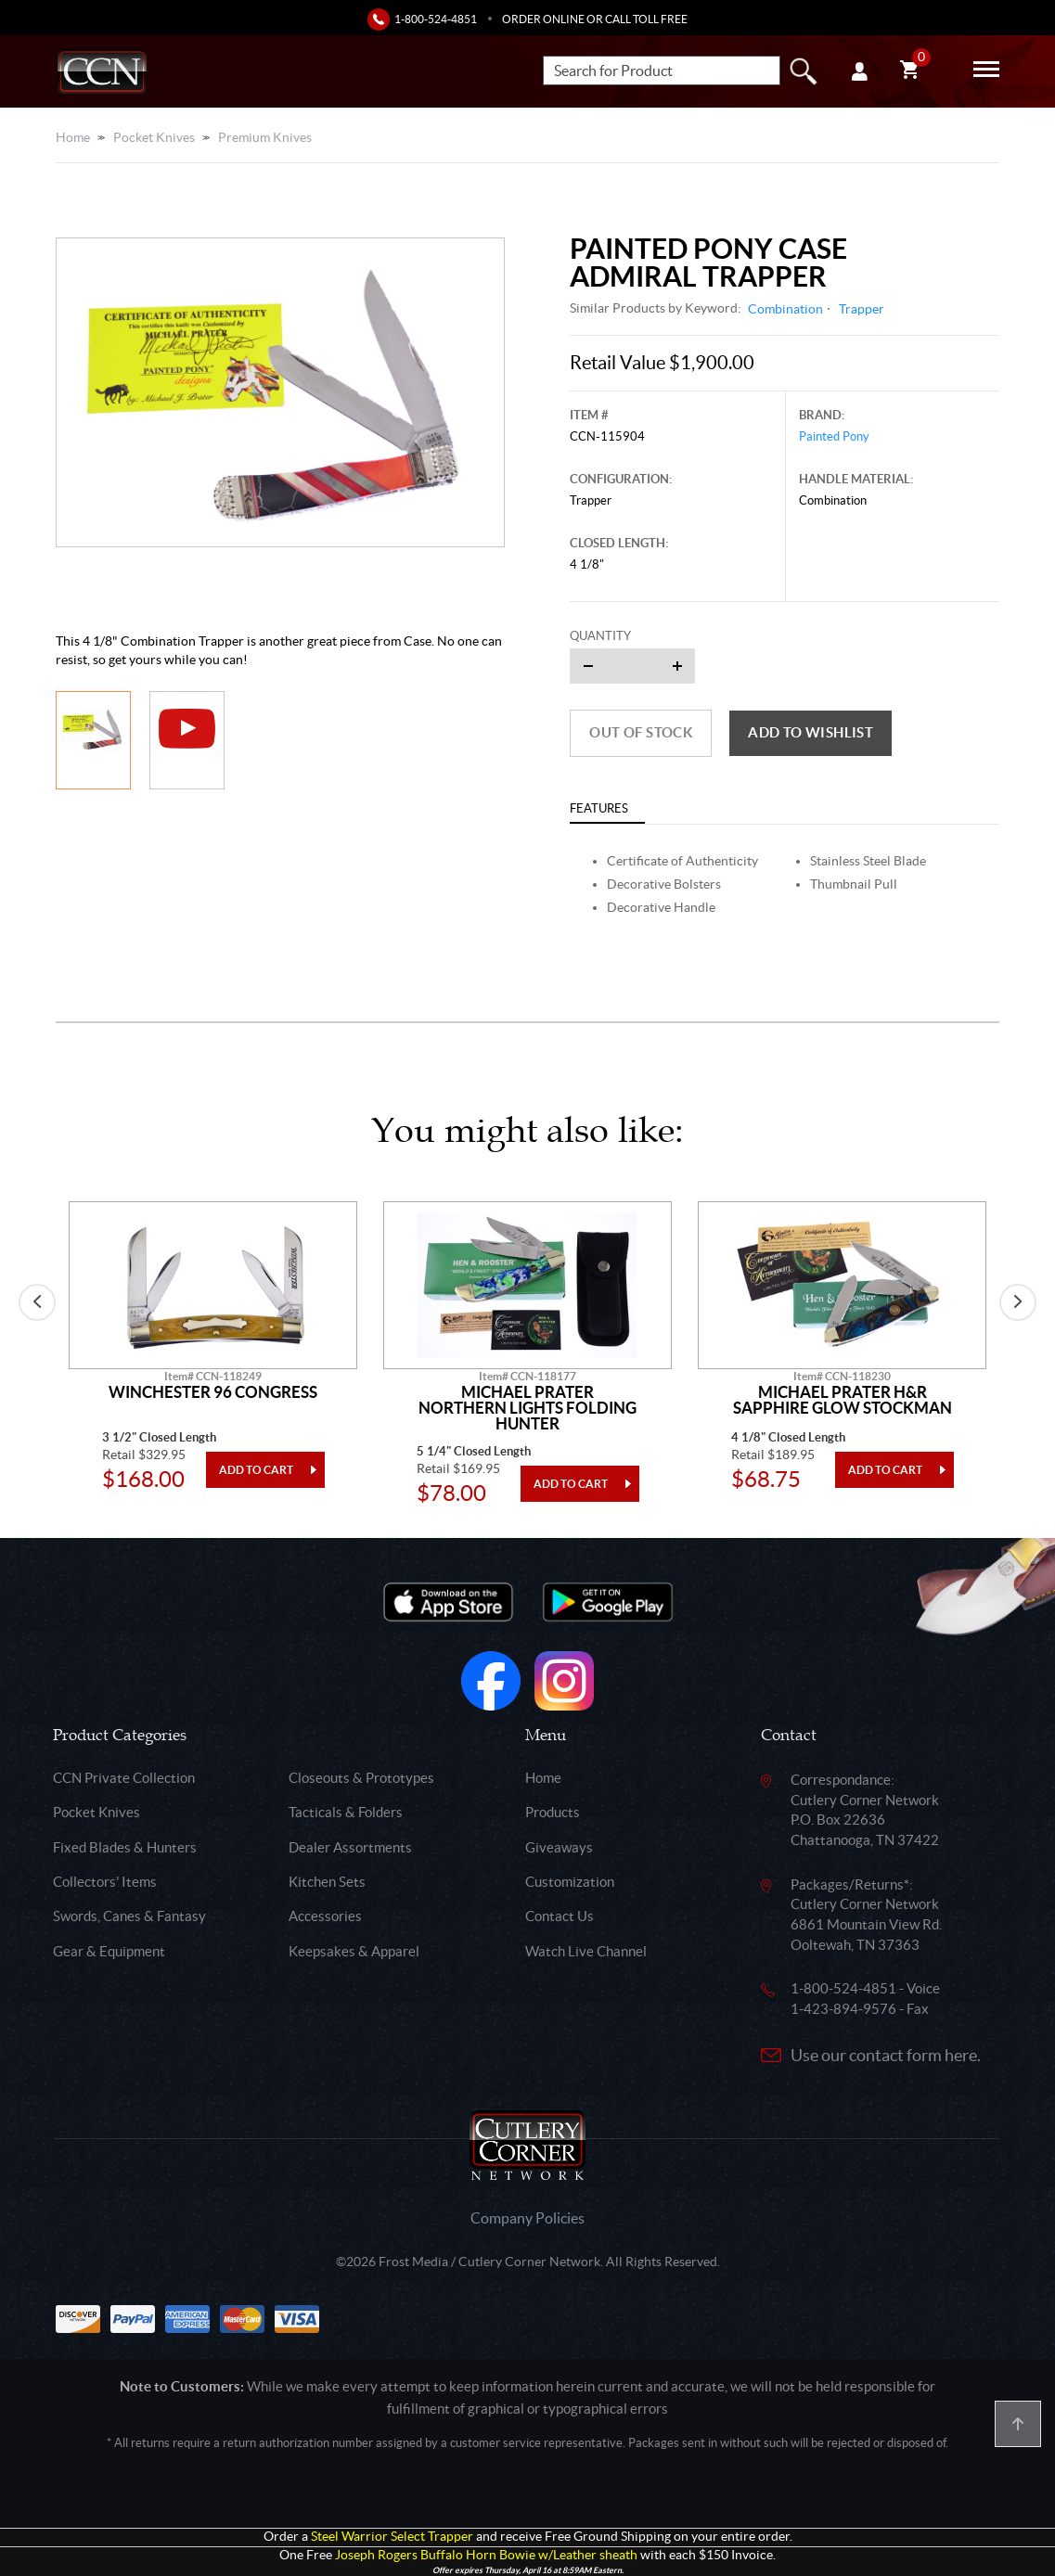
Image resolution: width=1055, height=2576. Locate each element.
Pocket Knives (154, 137)
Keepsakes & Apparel (354, 1951)
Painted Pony (834, 436)
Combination (785, 308)
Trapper (861, 308)
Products (552, 1812)
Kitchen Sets (327, 1882)
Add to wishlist (810, 732)
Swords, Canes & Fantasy (129, 1916)
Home (73, 137)
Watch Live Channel (586, 1951)
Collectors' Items (105, 1882)
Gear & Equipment (109, 1951)
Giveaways (559, 1847)
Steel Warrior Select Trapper (392, 2537)
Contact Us (559, 1916)
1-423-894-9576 (843, 2009)
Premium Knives (265, 137)
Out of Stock (640, 732)
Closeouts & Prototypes (361, 1778)
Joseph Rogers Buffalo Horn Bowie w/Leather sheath (486, 2555)
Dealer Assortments (350, 1847)
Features (599, 808)
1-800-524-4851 (435, 19)
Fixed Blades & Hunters (125, 1847)
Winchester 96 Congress (213, 1392)
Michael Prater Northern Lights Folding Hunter (527, 1407)
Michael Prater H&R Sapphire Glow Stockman (842, 1400)
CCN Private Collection (124, 1778)
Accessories (325, 1916)
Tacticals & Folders (346, 1812)
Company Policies (527, 2218)
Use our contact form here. (886, 2055)
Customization (569, 1882)
